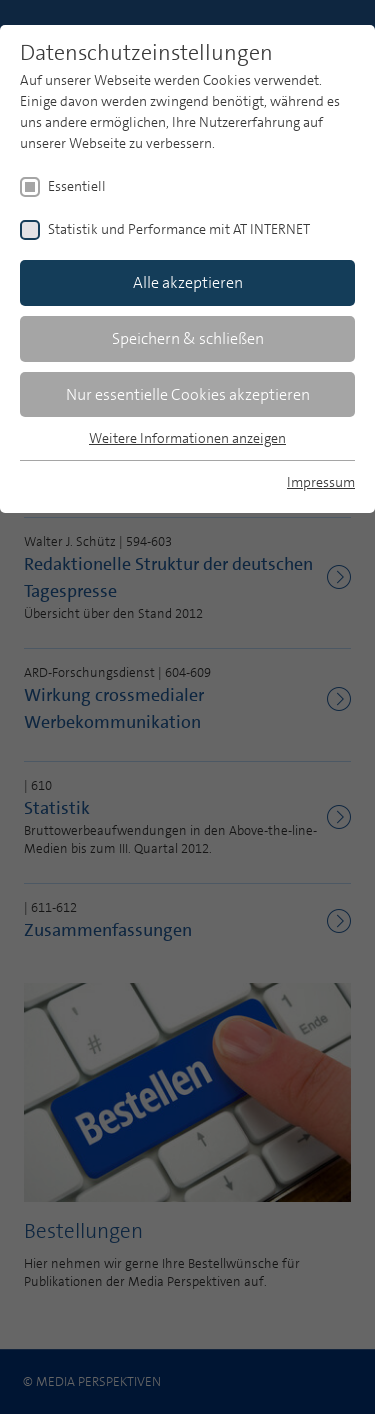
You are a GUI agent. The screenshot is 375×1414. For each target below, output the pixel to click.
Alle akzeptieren (188, 282)
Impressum (321, 482)
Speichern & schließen (188, 338)
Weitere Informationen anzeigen (187, 438)
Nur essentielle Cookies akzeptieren (188, 394)
